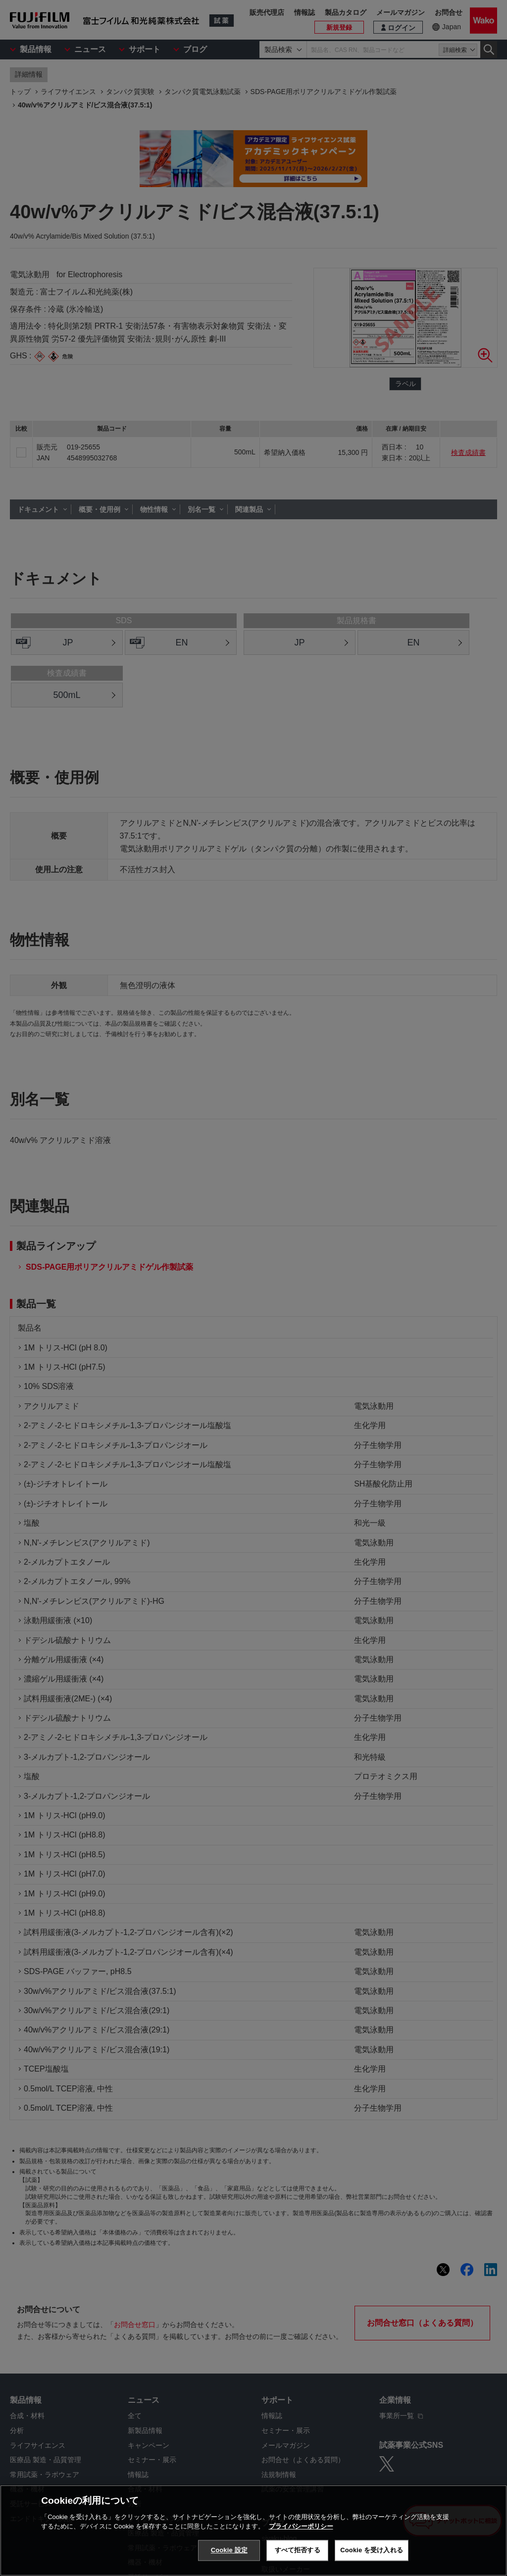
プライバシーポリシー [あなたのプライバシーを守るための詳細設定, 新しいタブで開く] (301, 2526)
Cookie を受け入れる (371, 2550)
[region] (253, 2530)
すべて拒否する (297, 2550)
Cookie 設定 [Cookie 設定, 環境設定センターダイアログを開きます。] (229, 2550)
